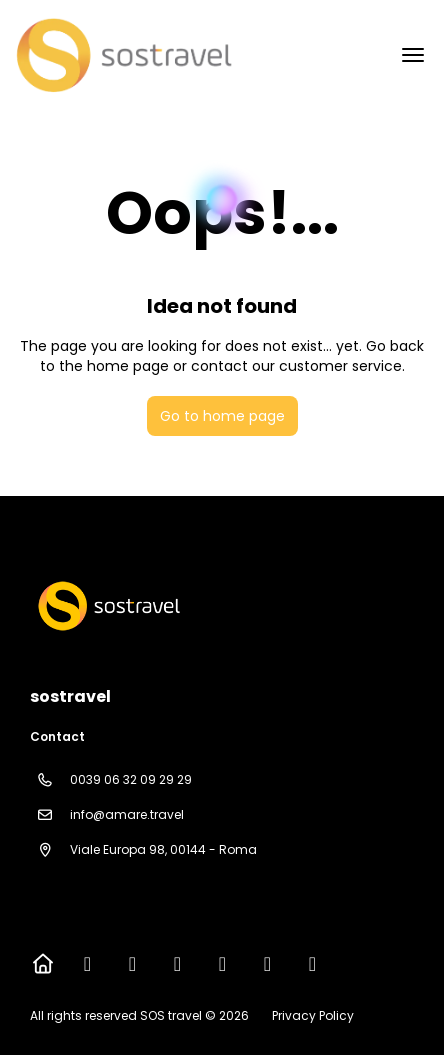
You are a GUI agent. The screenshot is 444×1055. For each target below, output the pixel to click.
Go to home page (222, 416)
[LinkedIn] (312, 964)
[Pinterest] (267, 964)
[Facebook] (87, 964)
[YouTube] (222, 964)
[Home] (42, 964)
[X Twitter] (132, 964)
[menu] (413, 55)
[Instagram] (177, 964)
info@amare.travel (127, 814)
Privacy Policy (313, 1015)
